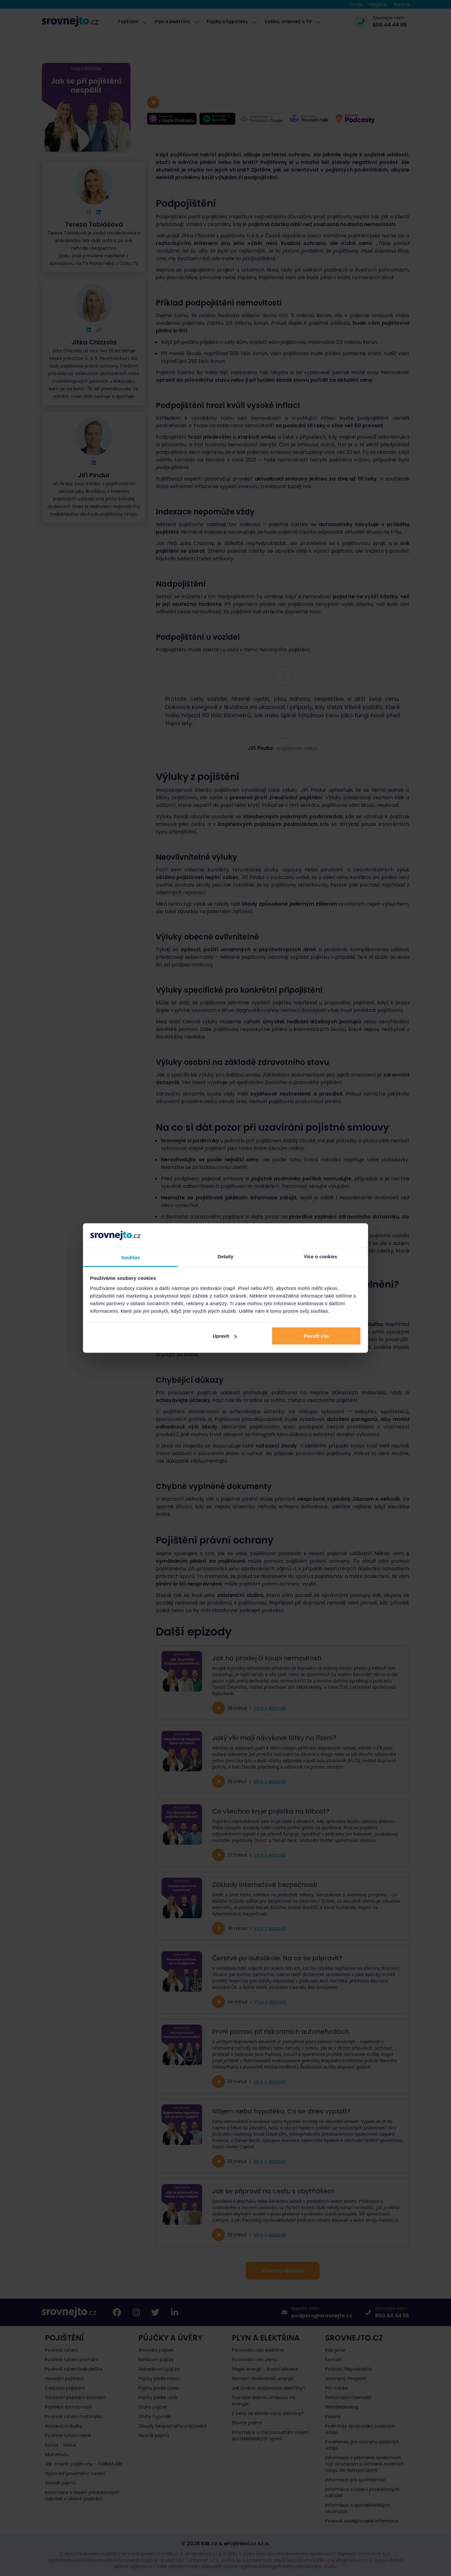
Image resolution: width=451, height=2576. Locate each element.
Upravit (225, 1336)
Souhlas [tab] (130, 1257)
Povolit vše (316, 1336)
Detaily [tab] (225, 1256)
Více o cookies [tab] (320, 1256)
